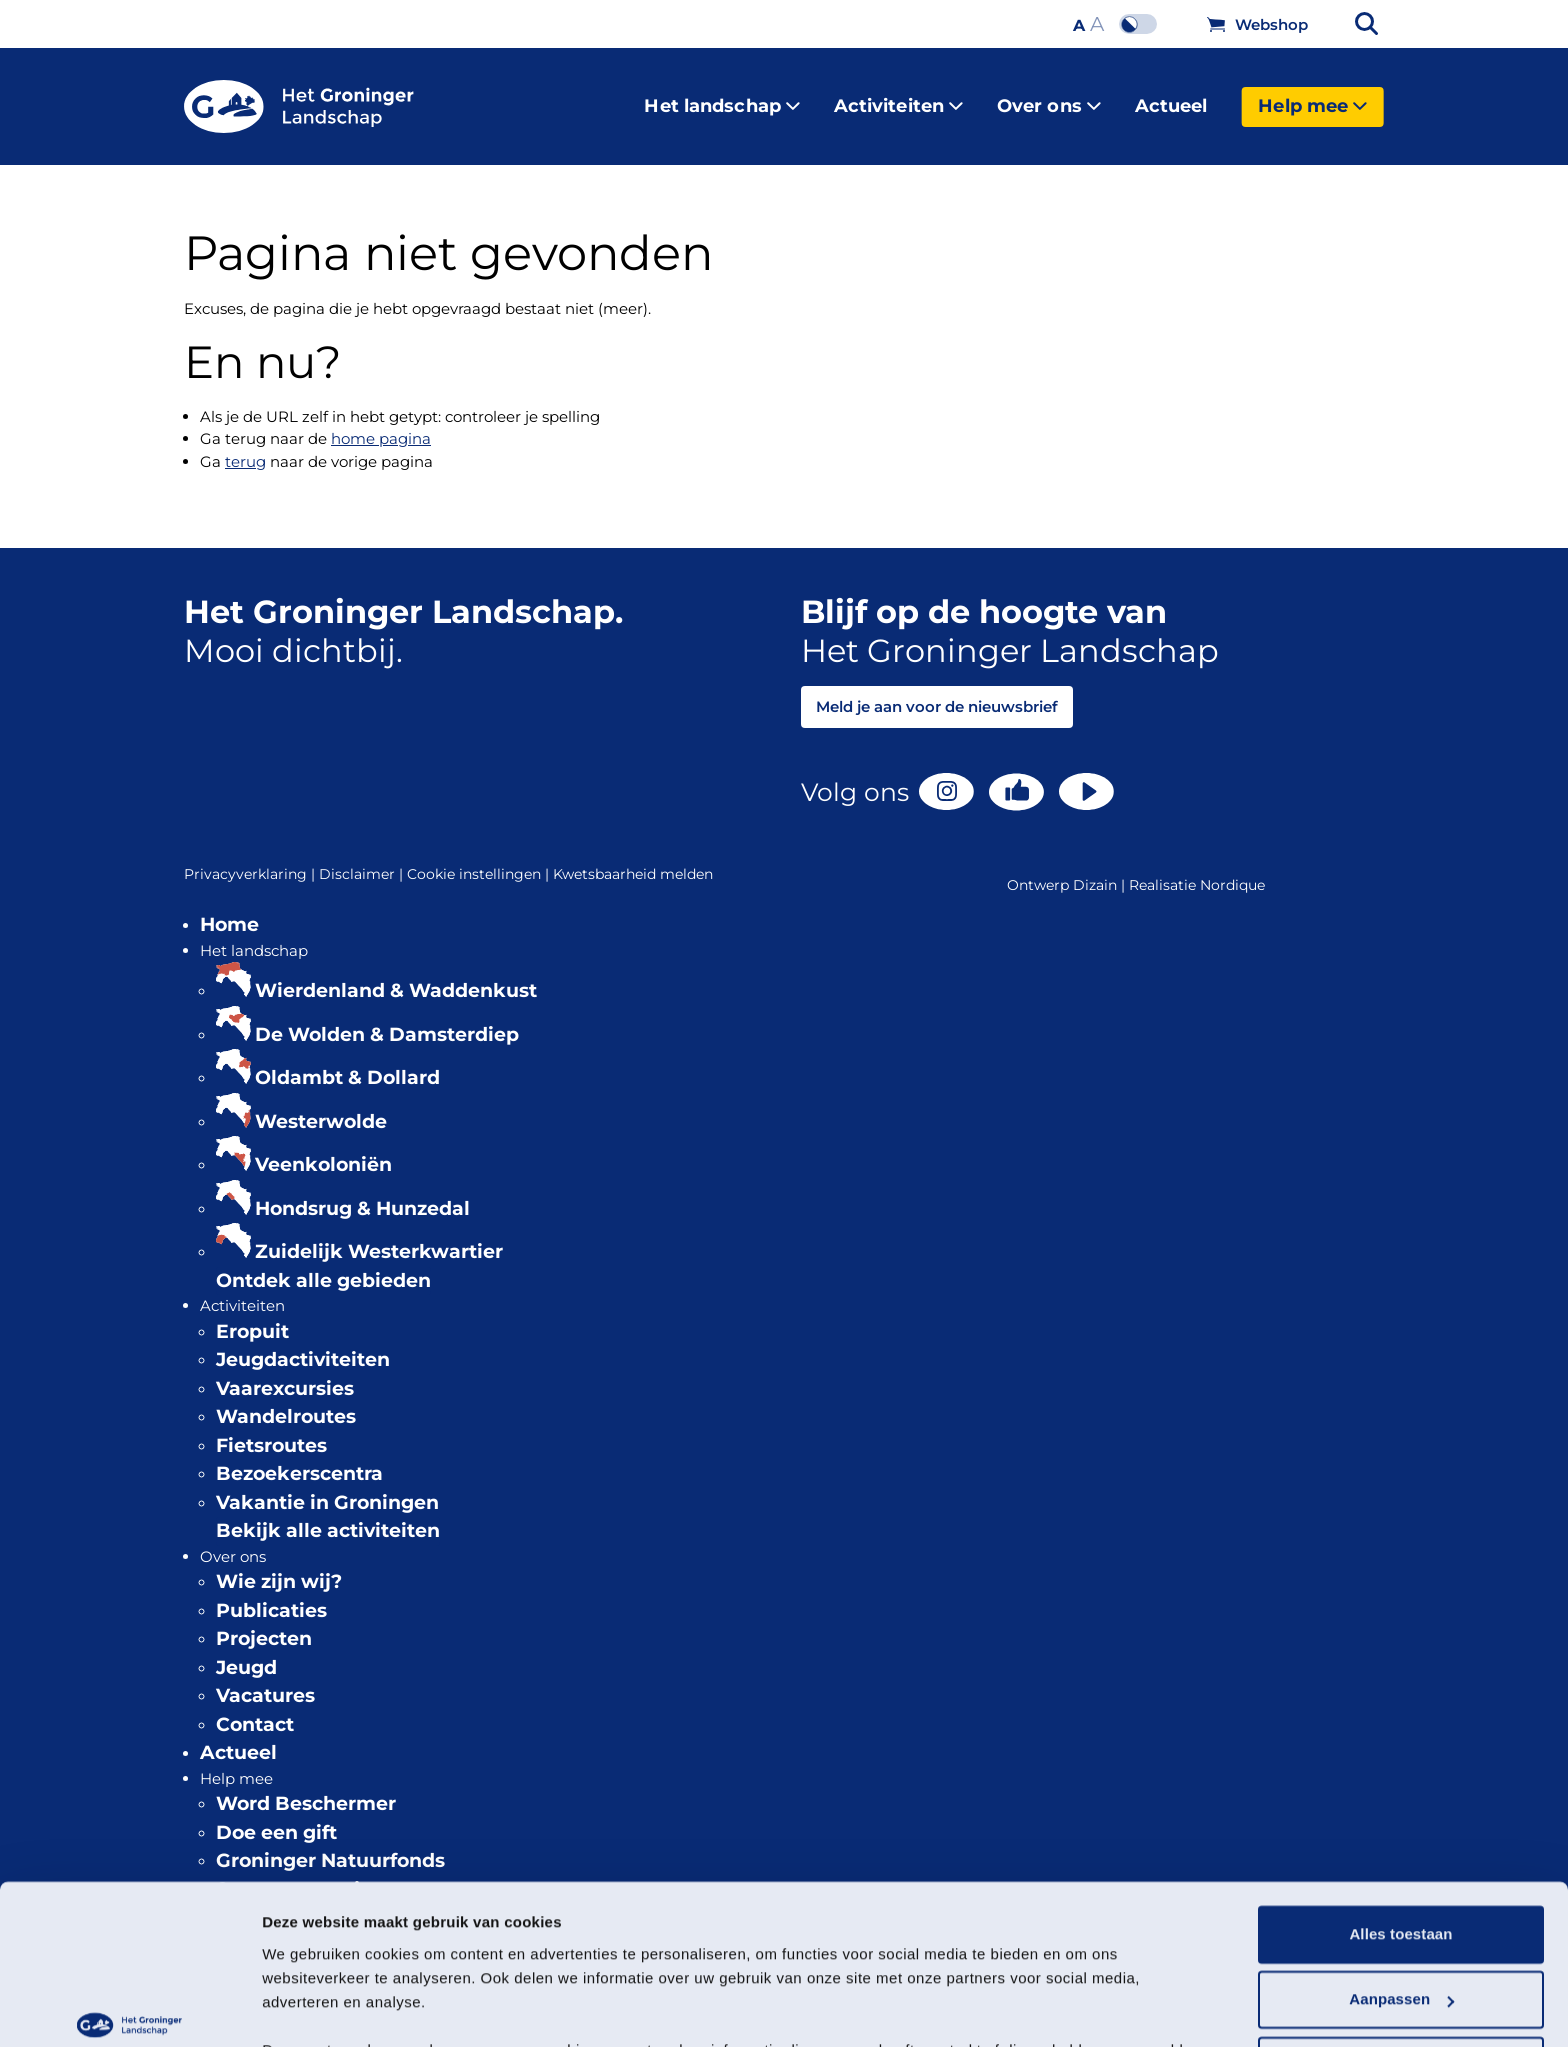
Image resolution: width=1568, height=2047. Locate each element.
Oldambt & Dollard (347, 1061)
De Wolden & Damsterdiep (387, 1018)
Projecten (264, 1622)
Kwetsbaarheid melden (633, 858)
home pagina (381, 422)
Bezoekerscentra (299, 1457)
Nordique (1232, 869)
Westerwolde (321, 1105)
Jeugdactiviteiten (303, 1343)
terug (245, 445)
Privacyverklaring (251, 858)
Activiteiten (898, 98)
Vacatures (265, 1679)
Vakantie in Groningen (327, 1486)
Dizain (1095, 869)
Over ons (1049, 98)
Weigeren (1401, 1943)
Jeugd (246, 1651)
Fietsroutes (271, 1429)
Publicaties (271, 1594)
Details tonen (309, 2007)
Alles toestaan (1400, 1812)
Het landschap (721, 98)
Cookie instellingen (480, 858)
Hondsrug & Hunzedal (362, 1192)
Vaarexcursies (285, 1372)
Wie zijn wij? (279, 1565)
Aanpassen (1401, 1877)
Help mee (1312, 98)
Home (229, 908)
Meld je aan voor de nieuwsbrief (937, 690)
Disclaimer (363, 858)
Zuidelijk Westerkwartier (379, 1235)
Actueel (1171, 98)
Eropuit (252, 1315)
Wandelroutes (286, 1400)
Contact (255, 1708)
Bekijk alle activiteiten (328, 1514)
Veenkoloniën (323, 1148)
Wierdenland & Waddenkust (396, 974)
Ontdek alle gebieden (323, 1264)
